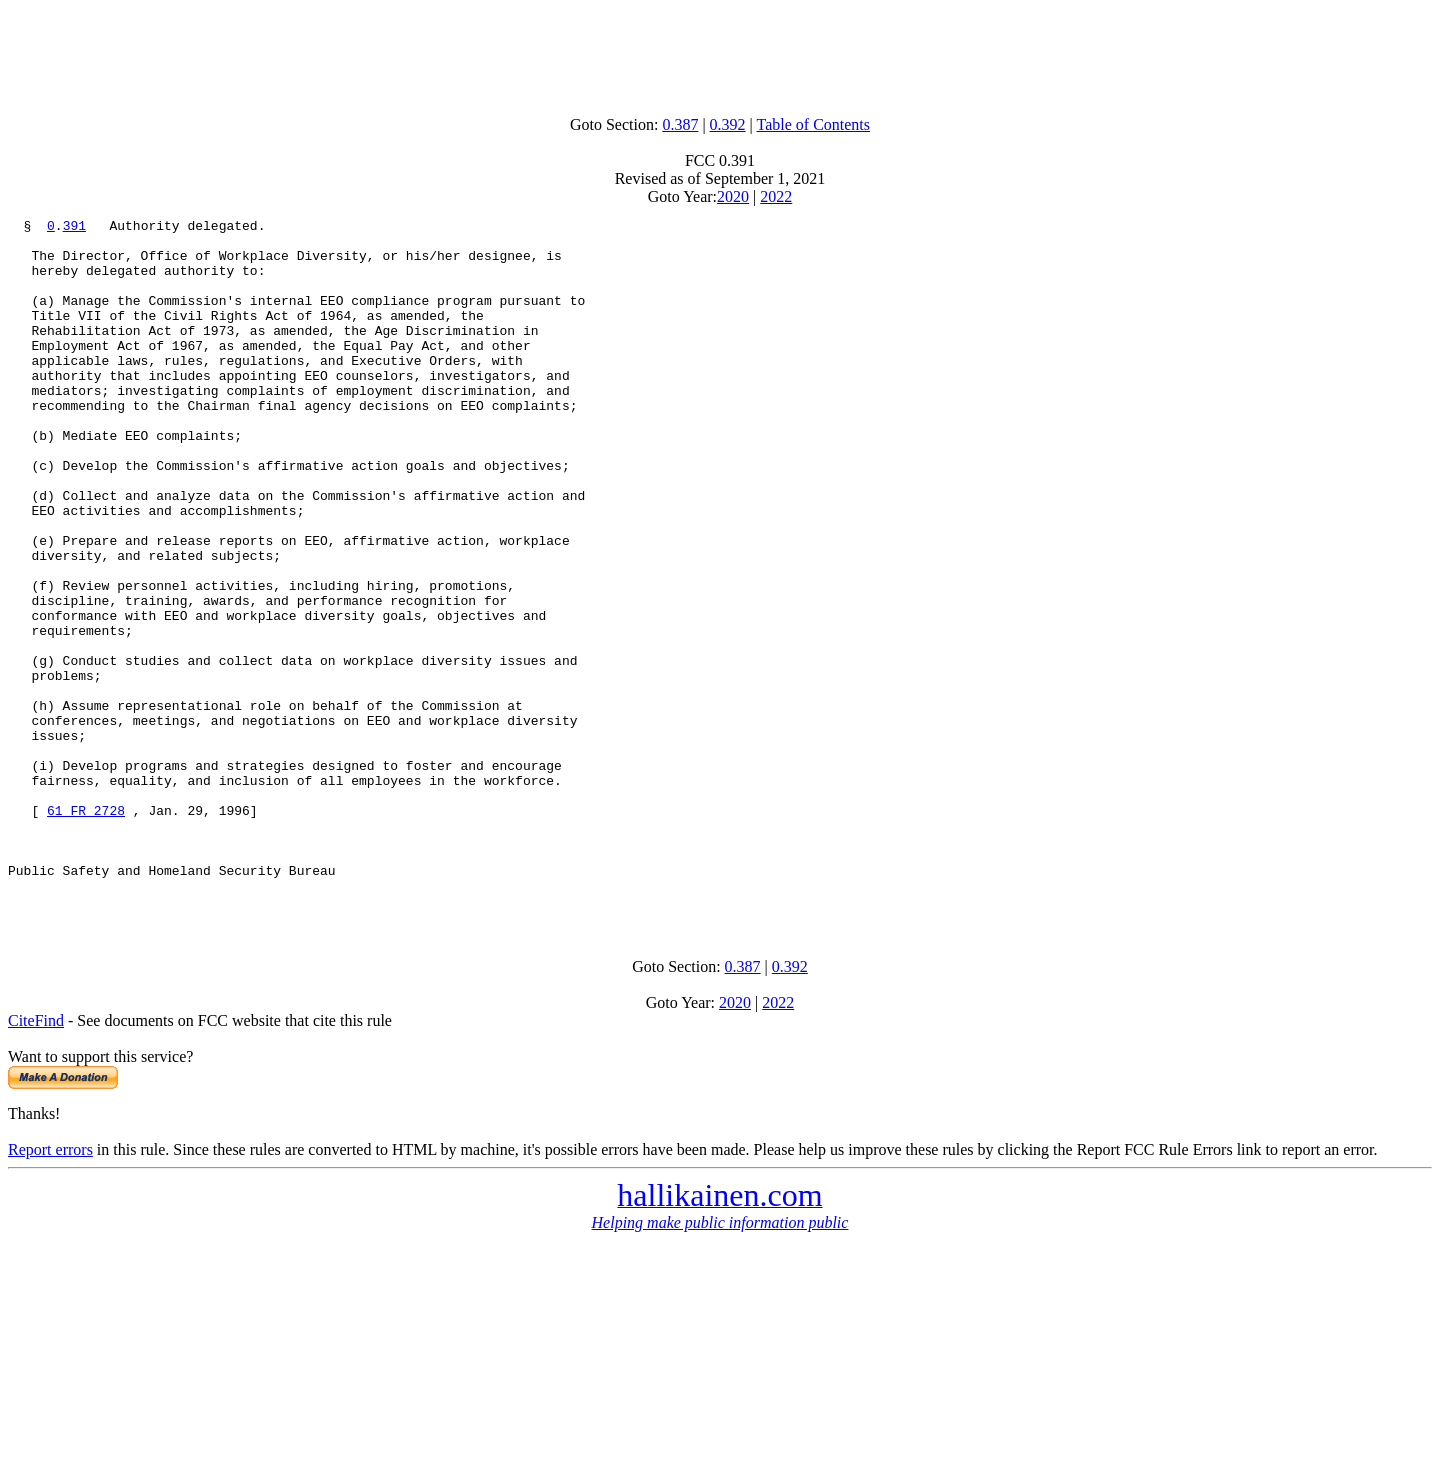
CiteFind (36, 1158)
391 (74, 228)
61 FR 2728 (86, 930)
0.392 (728, 124)
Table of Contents (814, 124)
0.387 (680, 124)
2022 (776, 196)
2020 (733, 196)
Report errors (50, 1287)
